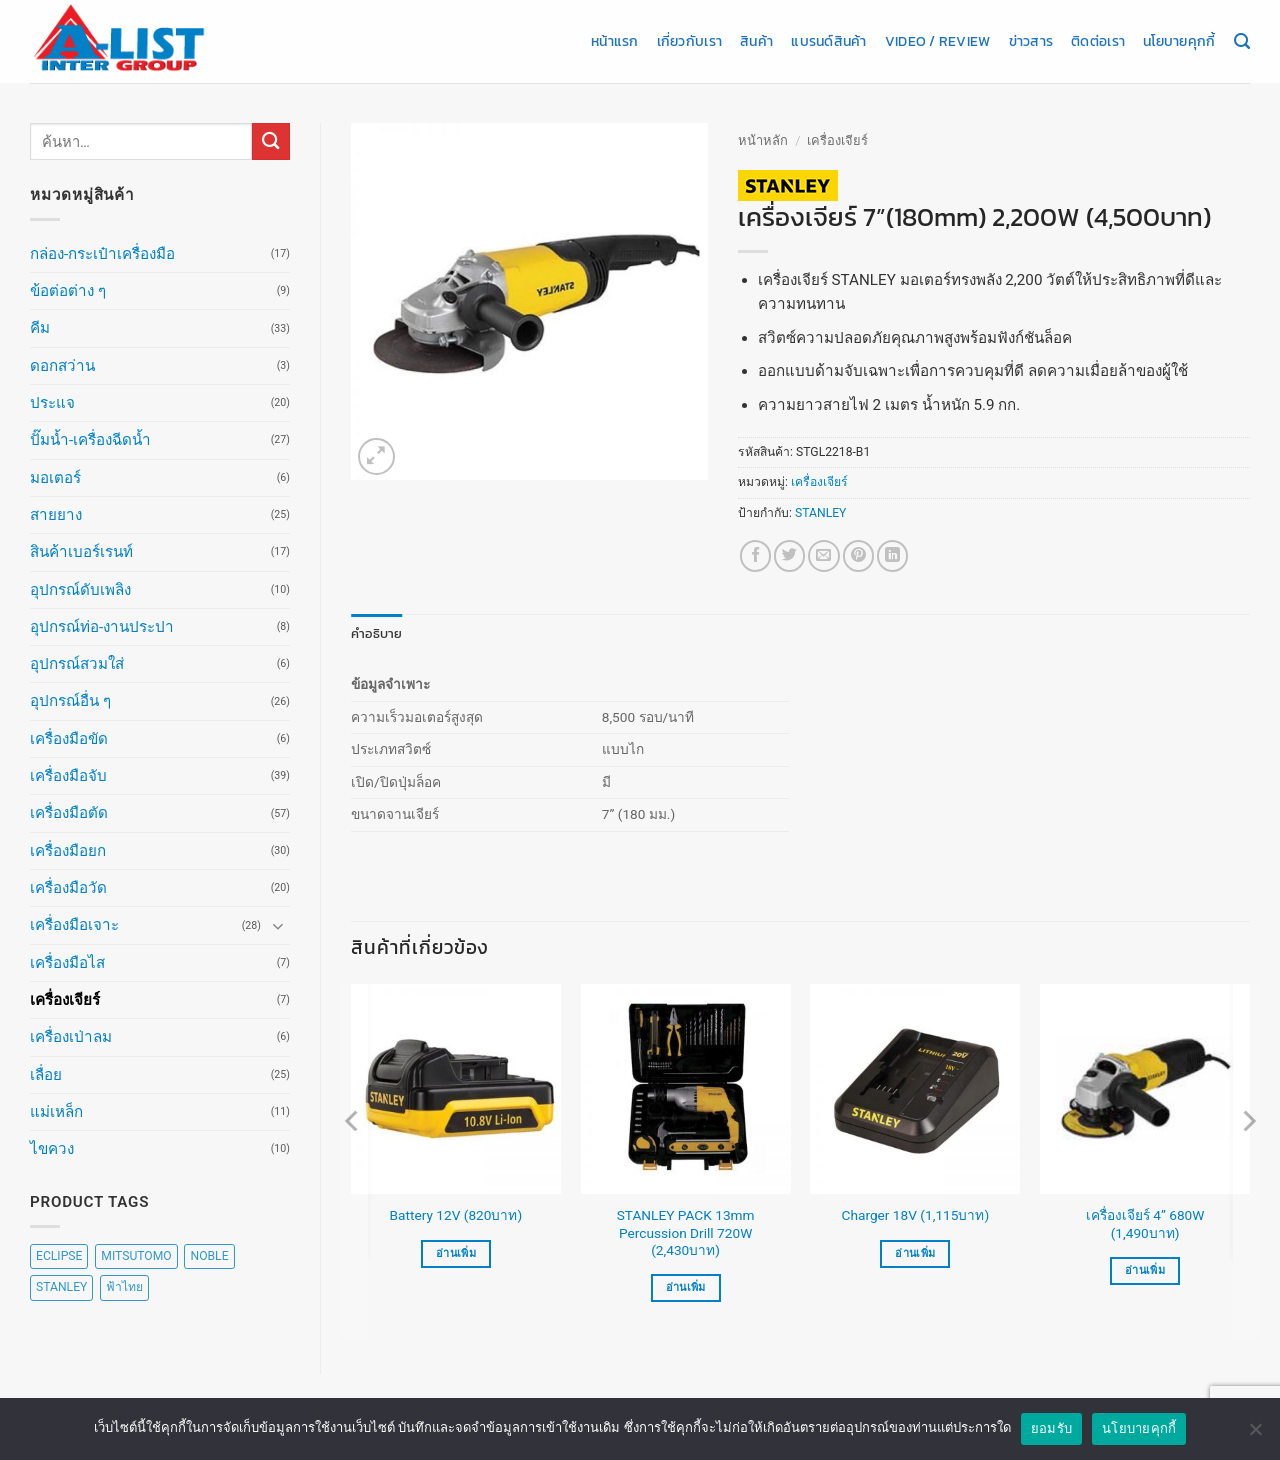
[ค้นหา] (1242, 42)
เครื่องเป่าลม (71, 1037)
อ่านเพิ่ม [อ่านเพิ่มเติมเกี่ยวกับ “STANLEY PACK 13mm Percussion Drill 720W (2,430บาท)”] (686, 1287)
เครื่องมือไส (67, 963)
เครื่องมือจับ (68, 776)
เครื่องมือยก (68, 851)
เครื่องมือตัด (69, 813)
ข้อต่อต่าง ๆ (68, 291)
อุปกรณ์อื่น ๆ (70, 701)
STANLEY (820, 513)
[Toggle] (278, 925)
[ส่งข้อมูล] (271, 141)
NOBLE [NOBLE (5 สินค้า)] (209, 1256)
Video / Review (938, 41)
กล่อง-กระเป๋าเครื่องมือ (102, 254)
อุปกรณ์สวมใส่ (77, 664)
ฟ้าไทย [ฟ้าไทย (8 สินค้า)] (124, 1287)
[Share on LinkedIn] (892, 555)
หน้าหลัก (763, 140)
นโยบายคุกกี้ (1179, 41)
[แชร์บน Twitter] (789, 555)
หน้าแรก (615, 41)
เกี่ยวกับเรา (689, 41)
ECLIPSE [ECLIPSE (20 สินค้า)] (59, 1256)
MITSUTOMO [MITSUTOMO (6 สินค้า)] (136, 1256)
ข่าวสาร (1031, 41)
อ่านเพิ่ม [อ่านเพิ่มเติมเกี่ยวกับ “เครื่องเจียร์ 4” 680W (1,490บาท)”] (1145, 1269)
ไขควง (52, 1149)
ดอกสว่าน (62, 366)
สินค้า (756, 41)
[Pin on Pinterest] (858, 555)
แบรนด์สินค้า (828, 41)
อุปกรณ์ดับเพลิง (80, 590)
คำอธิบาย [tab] (373, 633)
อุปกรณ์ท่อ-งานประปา (102, 627)
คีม (40, 328)
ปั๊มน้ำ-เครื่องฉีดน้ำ (90, 440)
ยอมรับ (1051, 1428)
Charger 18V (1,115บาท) (916, 1215)
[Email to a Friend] (823, 555)
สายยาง (56, 515)
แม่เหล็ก (56, 1112)
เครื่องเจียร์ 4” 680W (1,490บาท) (1145, 1223)
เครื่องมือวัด (68, 888)
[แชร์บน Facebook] (755, 555)
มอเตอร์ (55, 478)
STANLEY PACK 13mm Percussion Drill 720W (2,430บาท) (686, 1232)
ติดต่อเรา (1098, 41)
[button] (376, 456)
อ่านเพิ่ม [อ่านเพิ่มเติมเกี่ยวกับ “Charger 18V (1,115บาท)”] (915, 1252)
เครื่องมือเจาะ (74, 925)
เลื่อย (46, 1075)
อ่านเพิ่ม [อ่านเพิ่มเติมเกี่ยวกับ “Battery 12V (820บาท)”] (456, 1252)
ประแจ (52, 403)
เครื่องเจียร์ (65, 1000)
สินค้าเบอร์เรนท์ (81, 552)
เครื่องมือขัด (69, 739)
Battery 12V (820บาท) (456, 1215)
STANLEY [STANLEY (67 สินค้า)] (61, 1287)
